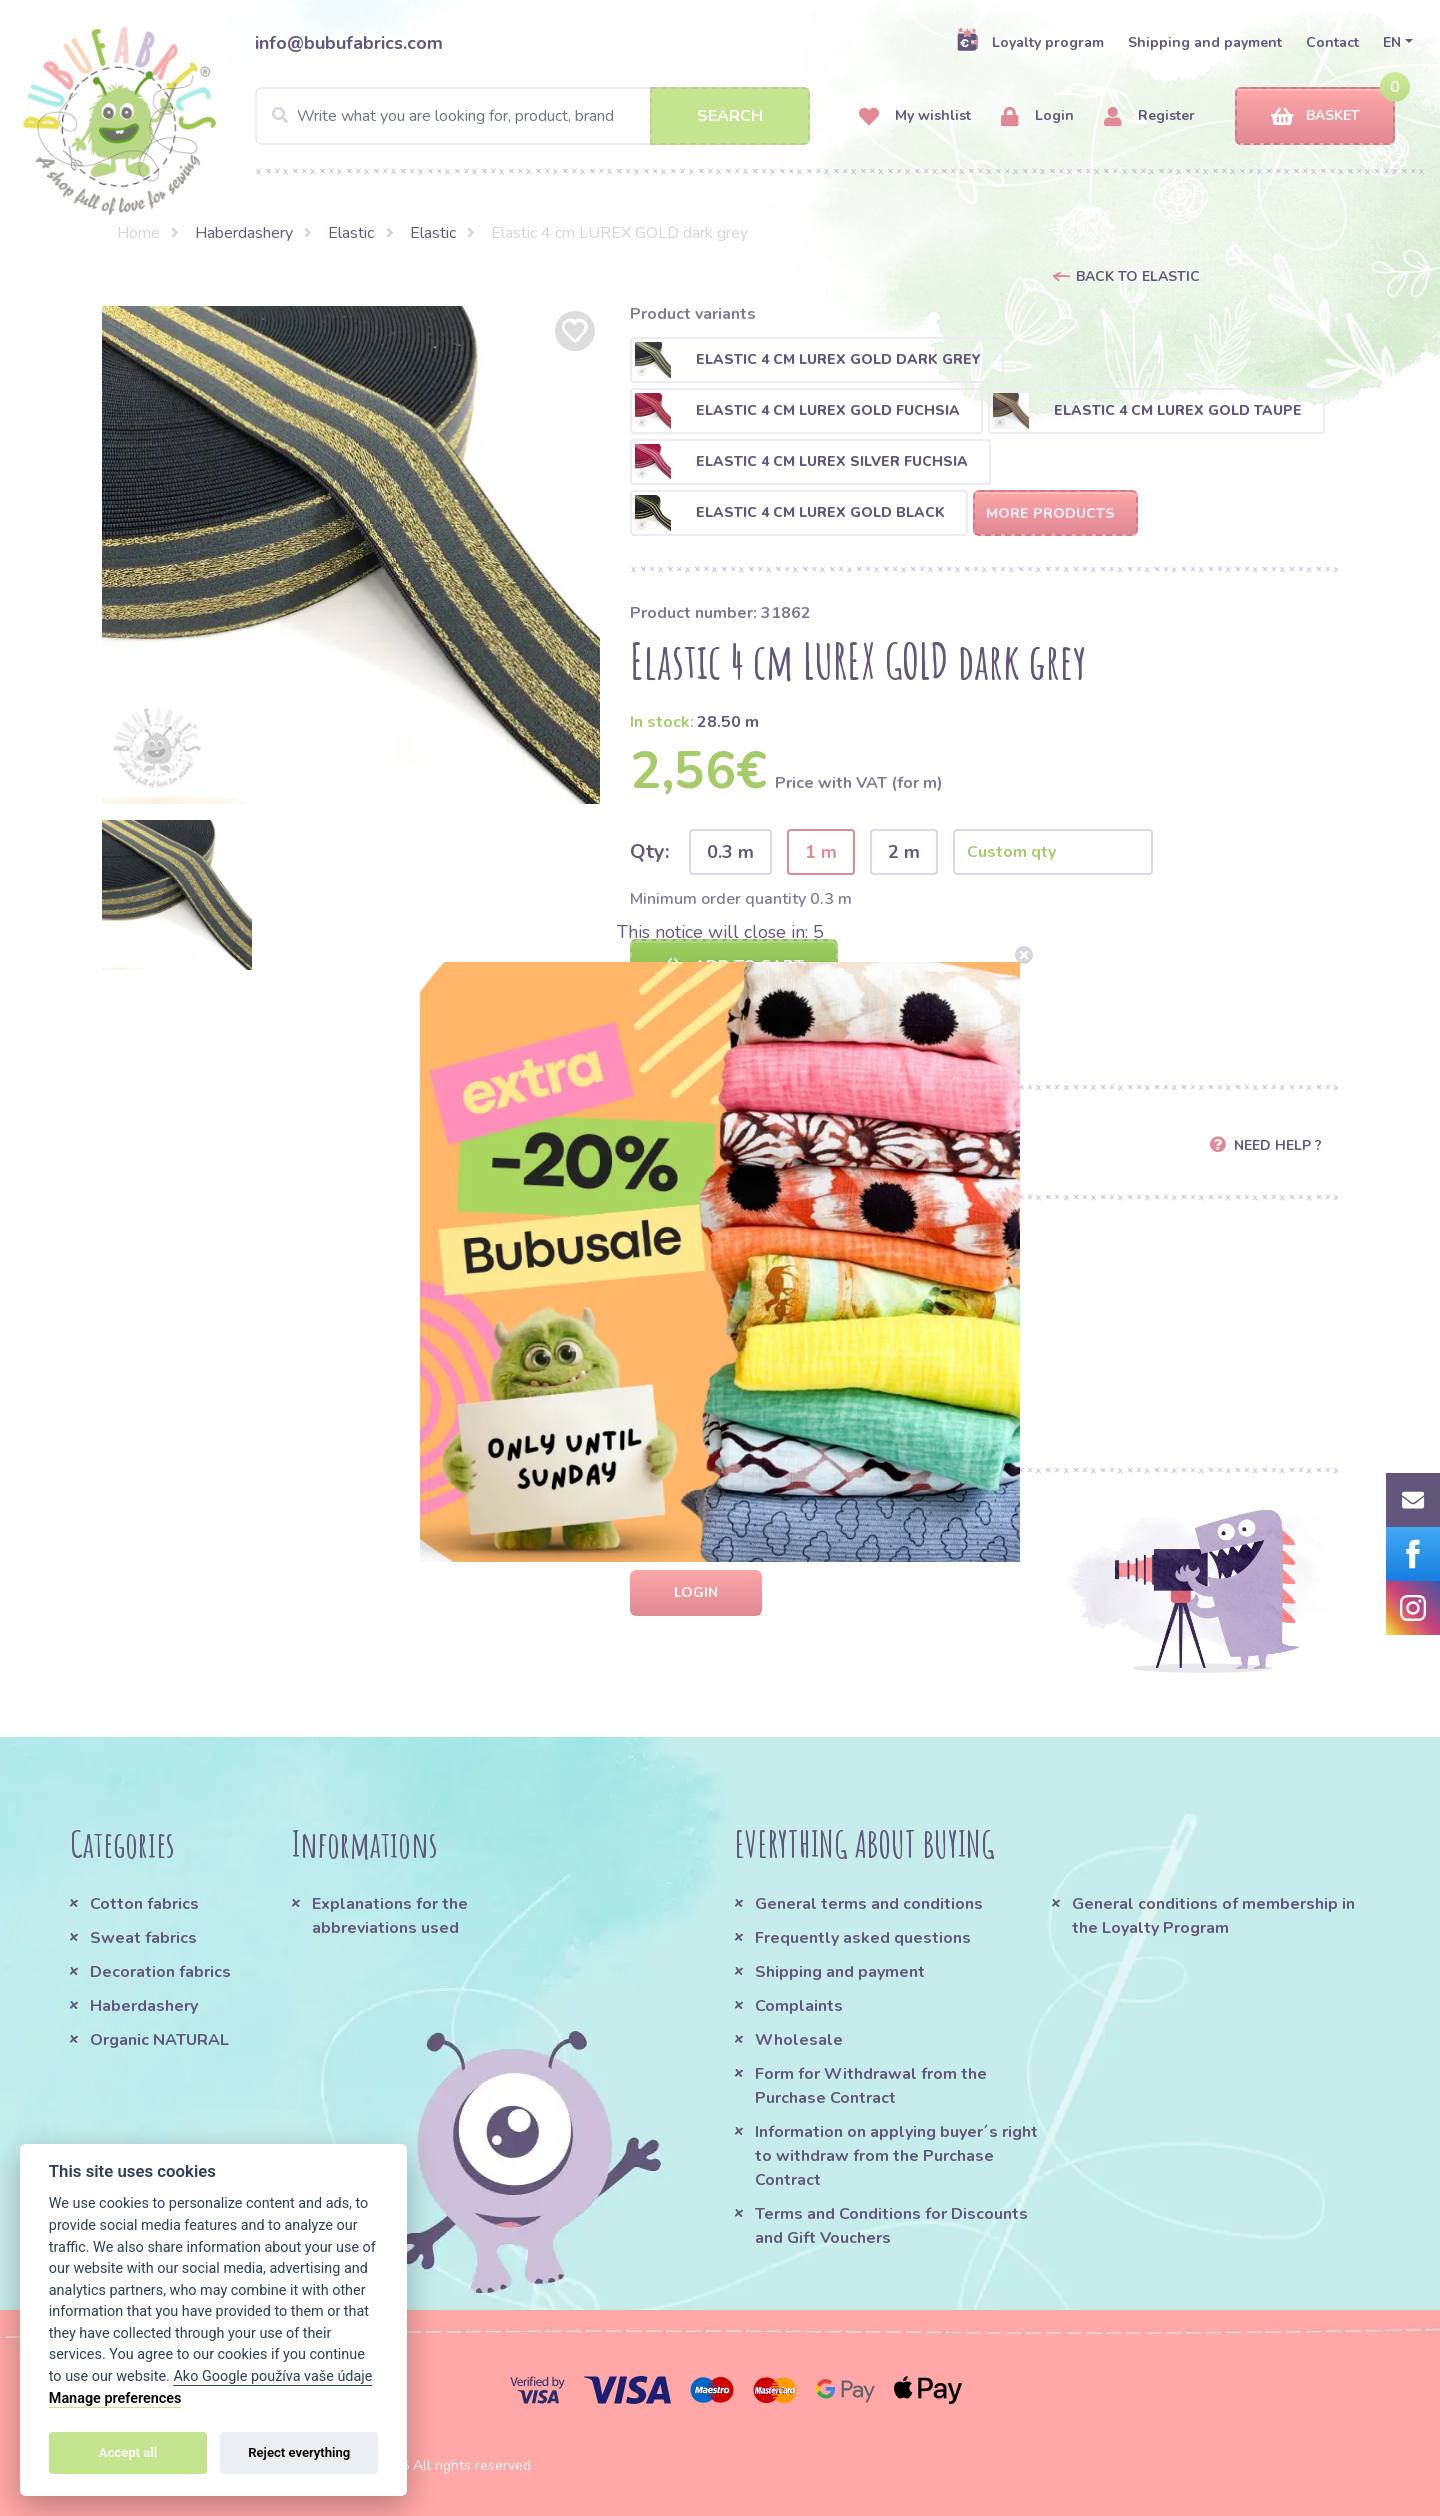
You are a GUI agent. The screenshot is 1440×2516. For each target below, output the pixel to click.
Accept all (128, 2452)
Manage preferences (115, 2398)
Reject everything (299, 2452)
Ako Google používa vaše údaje (272, 2376)
